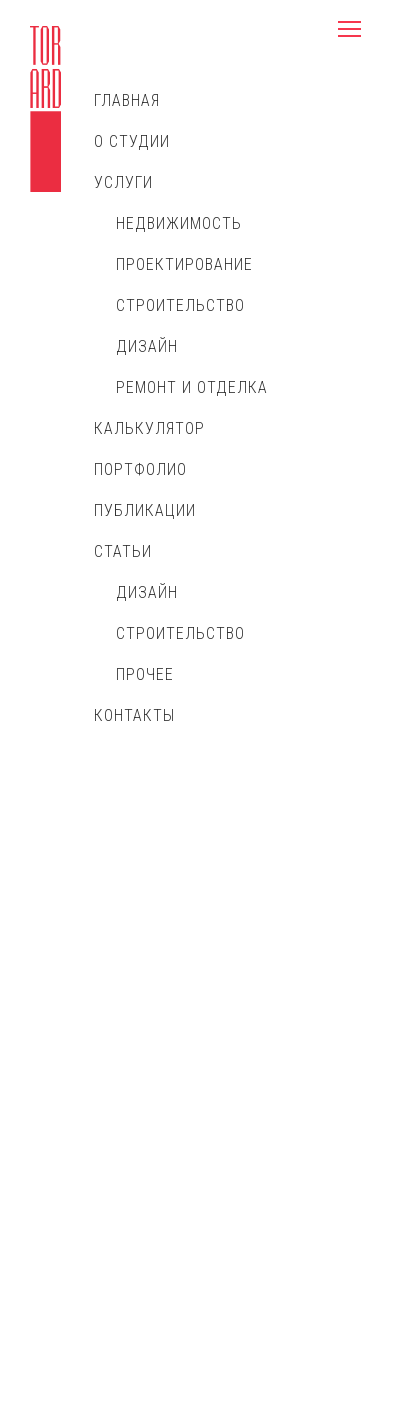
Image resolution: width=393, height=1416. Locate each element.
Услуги (123, 182)
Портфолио (140, 469)
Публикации (145, 510)
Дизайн (147, 346)
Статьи (123, 551)
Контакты (134, 715)
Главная (127, 100)
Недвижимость (179, 223)
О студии (132, 141)
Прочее (145, 674)
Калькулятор (149, 428)
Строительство (180, 305)
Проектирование (184, 264)
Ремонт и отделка (192, 387)
